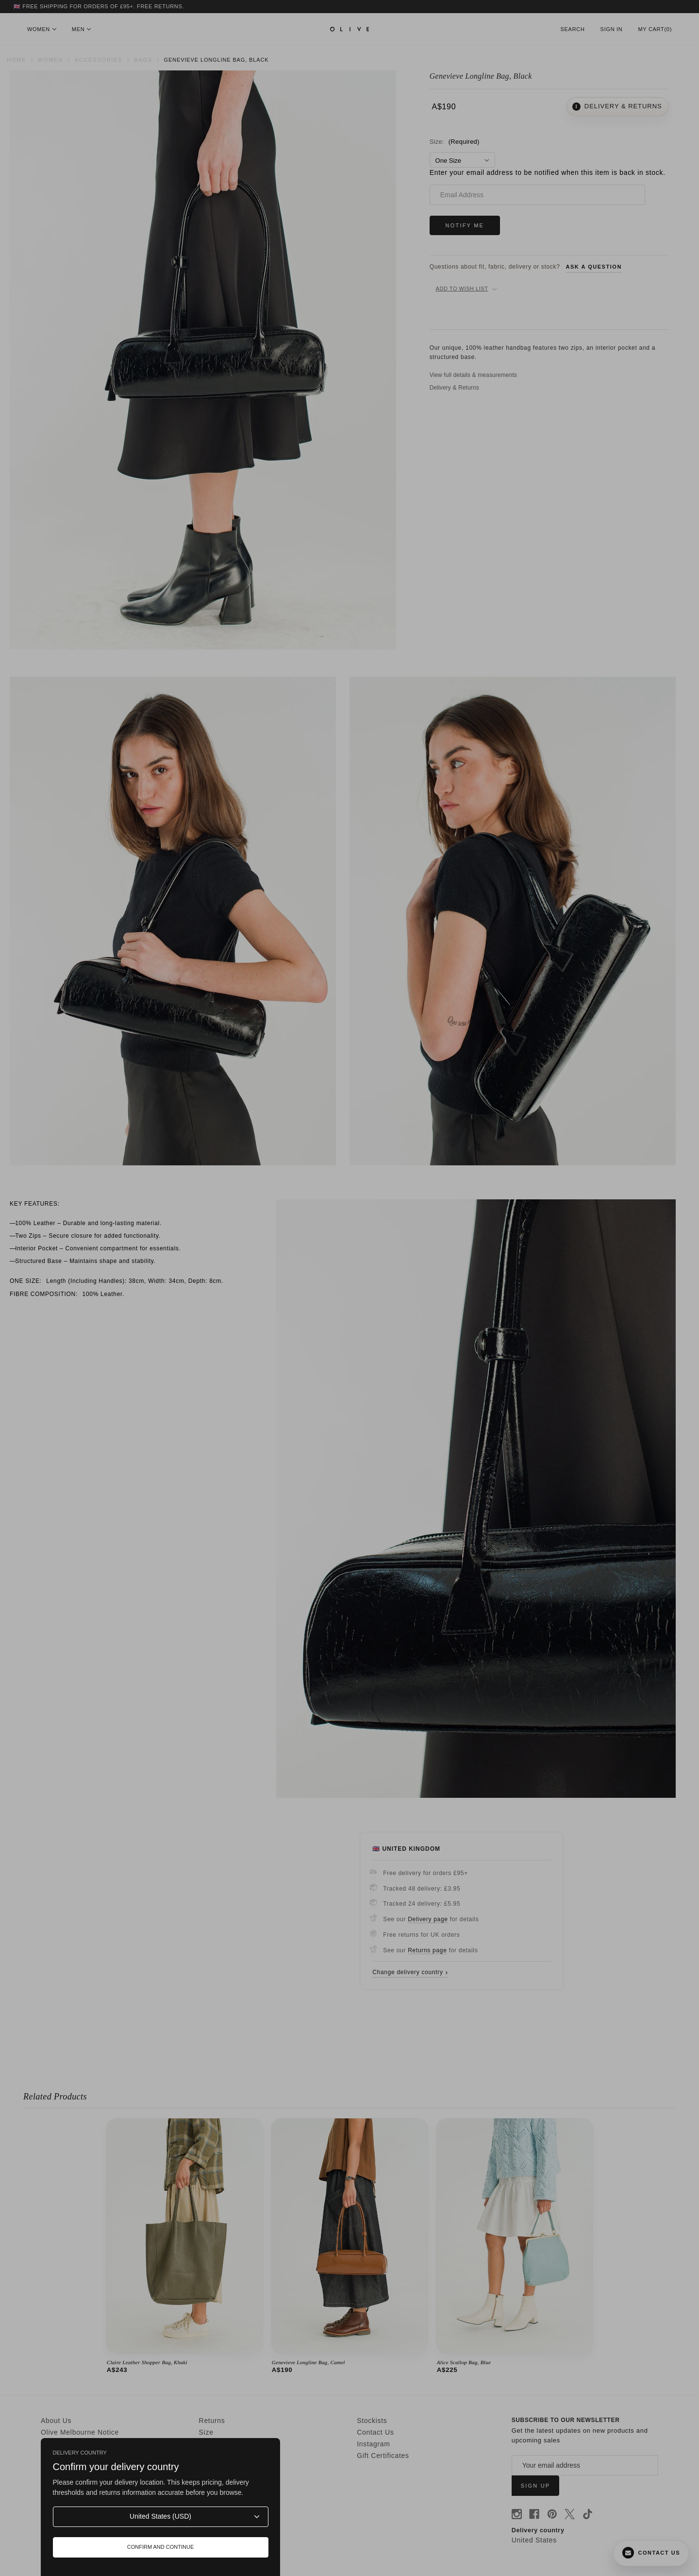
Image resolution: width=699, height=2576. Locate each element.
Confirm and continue (160, 2547)
